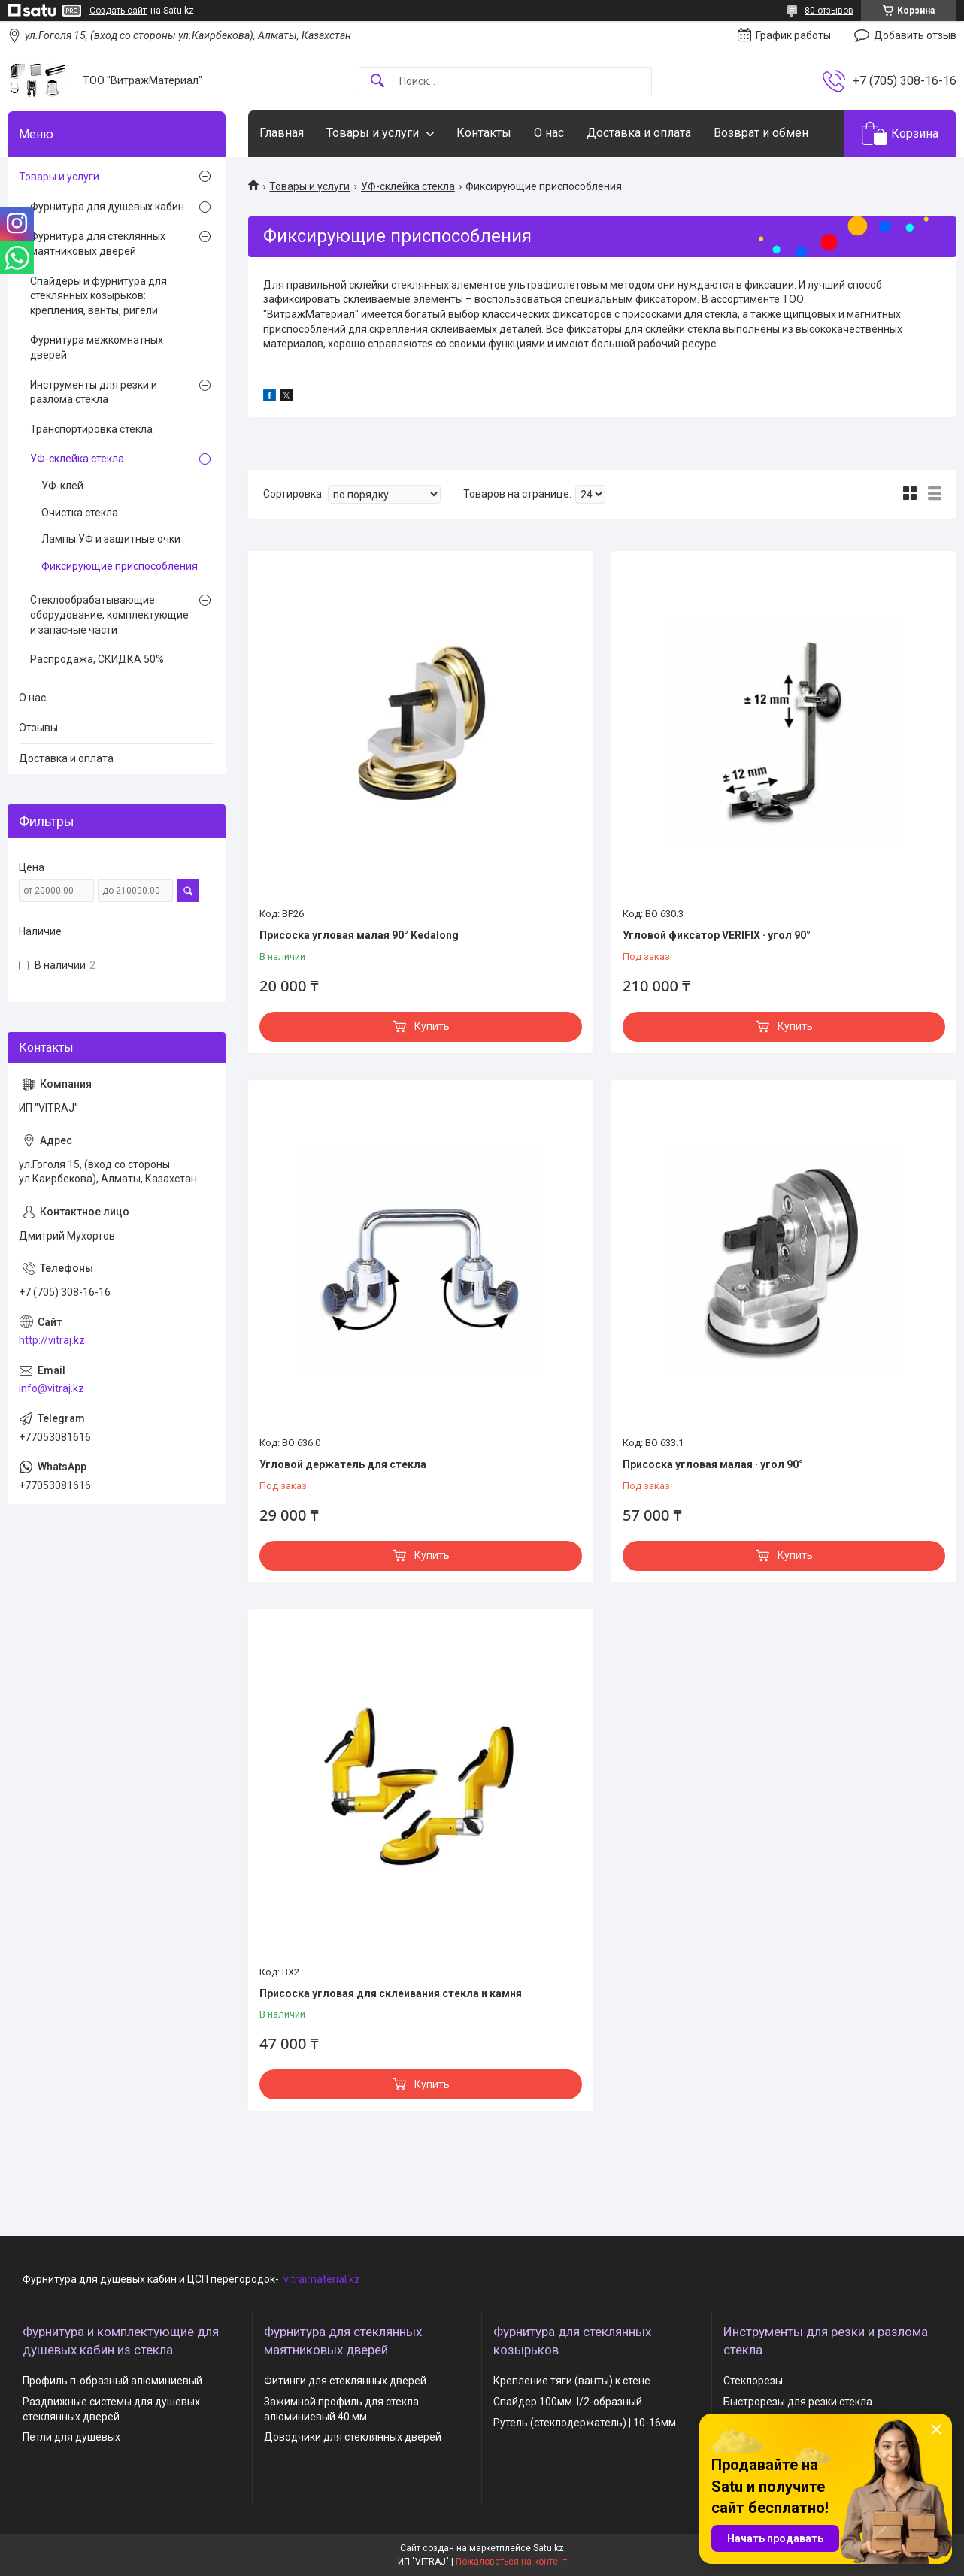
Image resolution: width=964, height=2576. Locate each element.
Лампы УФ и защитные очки (110, 539)
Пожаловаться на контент (511, 2561)
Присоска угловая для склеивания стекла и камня (390, 1993)
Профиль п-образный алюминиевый (112, 2381)
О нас (549, 133)
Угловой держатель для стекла (342, 1464)
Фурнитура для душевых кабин (107, 207)
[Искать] (377, 81)
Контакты (483, 133)
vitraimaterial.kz (321, 2279)
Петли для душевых (71, 2437)
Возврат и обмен (761, 133)
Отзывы (38, 728)
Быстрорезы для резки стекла (797, 2402)
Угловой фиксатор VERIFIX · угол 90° (717, 935)
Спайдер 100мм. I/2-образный (567, 2402)
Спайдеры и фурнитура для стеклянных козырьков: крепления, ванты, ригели (98, 295)
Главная (281, 133)
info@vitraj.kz (51, 1388)
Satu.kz (548, 2548)
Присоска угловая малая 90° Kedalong (359, 935)
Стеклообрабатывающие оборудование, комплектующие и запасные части (109, 614)
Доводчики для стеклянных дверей (352, 2437)
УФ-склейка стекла (408, 186)
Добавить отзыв (915, 35)
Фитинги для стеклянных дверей (345, 2381)
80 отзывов (829, 10)
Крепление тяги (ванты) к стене (571, 2381)
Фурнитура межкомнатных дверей (96, 347)
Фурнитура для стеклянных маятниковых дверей (97, 243)
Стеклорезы (753, 2381)
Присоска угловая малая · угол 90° (713, 1464)
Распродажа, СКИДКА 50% (97, 659)
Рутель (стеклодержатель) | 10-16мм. (585, 2423)
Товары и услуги (372, 133)
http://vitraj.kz (52, 1340)
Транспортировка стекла (91, 429)
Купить (432, 1026)
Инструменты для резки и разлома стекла (93, 392)
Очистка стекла (79, 513)
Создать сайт (118, 10)
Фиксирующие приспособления (119, 566)
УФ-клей (62, 486)
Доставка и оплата (639, 133)
